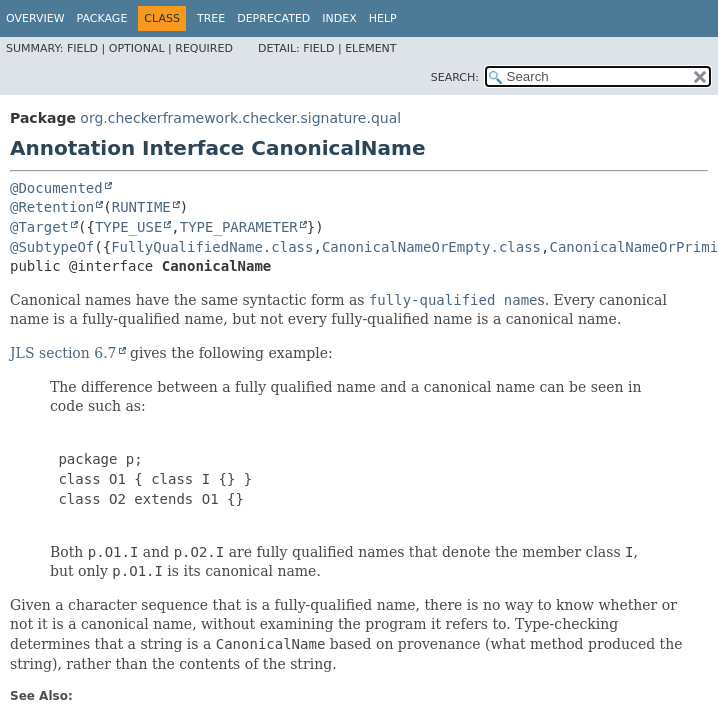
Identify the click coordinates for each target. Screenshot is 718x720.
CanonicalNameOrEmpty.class (431, 247)
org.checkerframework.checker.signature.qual (240, 118)
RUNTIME (141, 207)
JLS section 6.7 (63, 353)
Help (383, 18)
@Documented (56, 188)
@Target (39, 227)
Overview (35, 18)
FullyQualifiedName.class (212, 247)
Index (339, 18)
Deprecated (273, 18)
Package (102, 18)
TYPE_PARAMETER (239, 227)
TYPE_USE (128, 227)
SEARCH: (455, 77)
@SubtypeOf (52, 247)
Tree (211, 18)
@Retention (52, 207)
